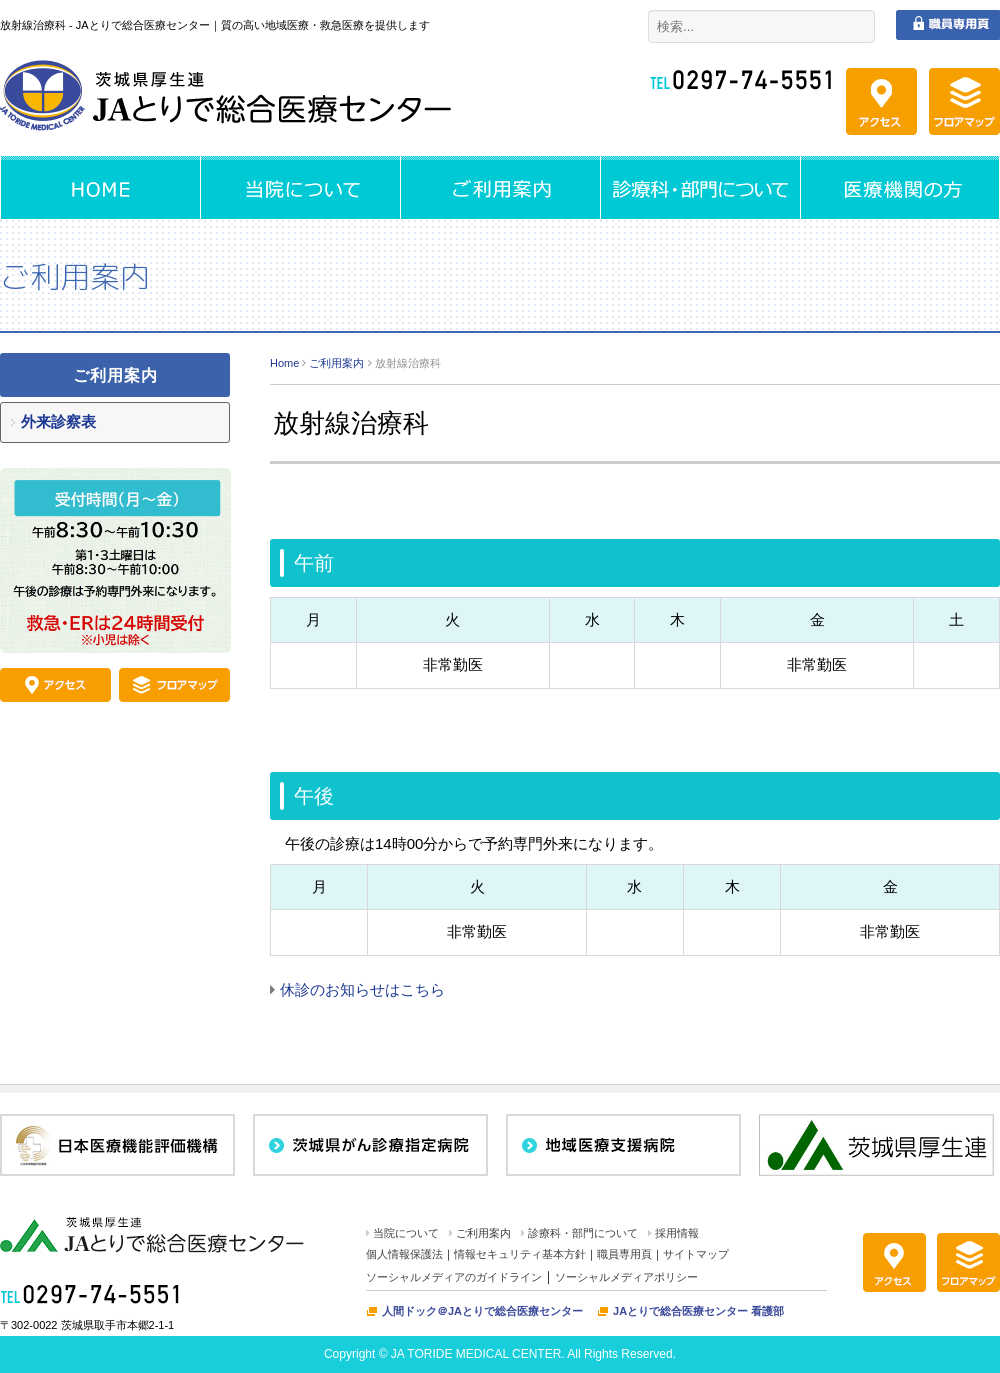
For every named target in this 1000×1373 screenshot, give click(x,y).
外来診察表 (58, 421)
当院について (406, 1233)
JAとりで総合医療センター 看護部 (698, 1311)
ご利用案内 (336, 363)
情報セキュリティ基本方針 (520, 1254)
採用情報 (677, 1233)
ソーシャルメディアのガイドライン (454, 1277)
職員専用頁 (624, 1254)
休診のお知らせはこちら (362, 989)
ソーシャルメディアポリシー (626, 1277)
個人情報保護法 (404, 1254)
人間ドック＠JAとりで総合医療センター (482, 1311)
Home (284, 363)
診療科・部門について (583, 1233)
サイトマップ (696, 1254)
